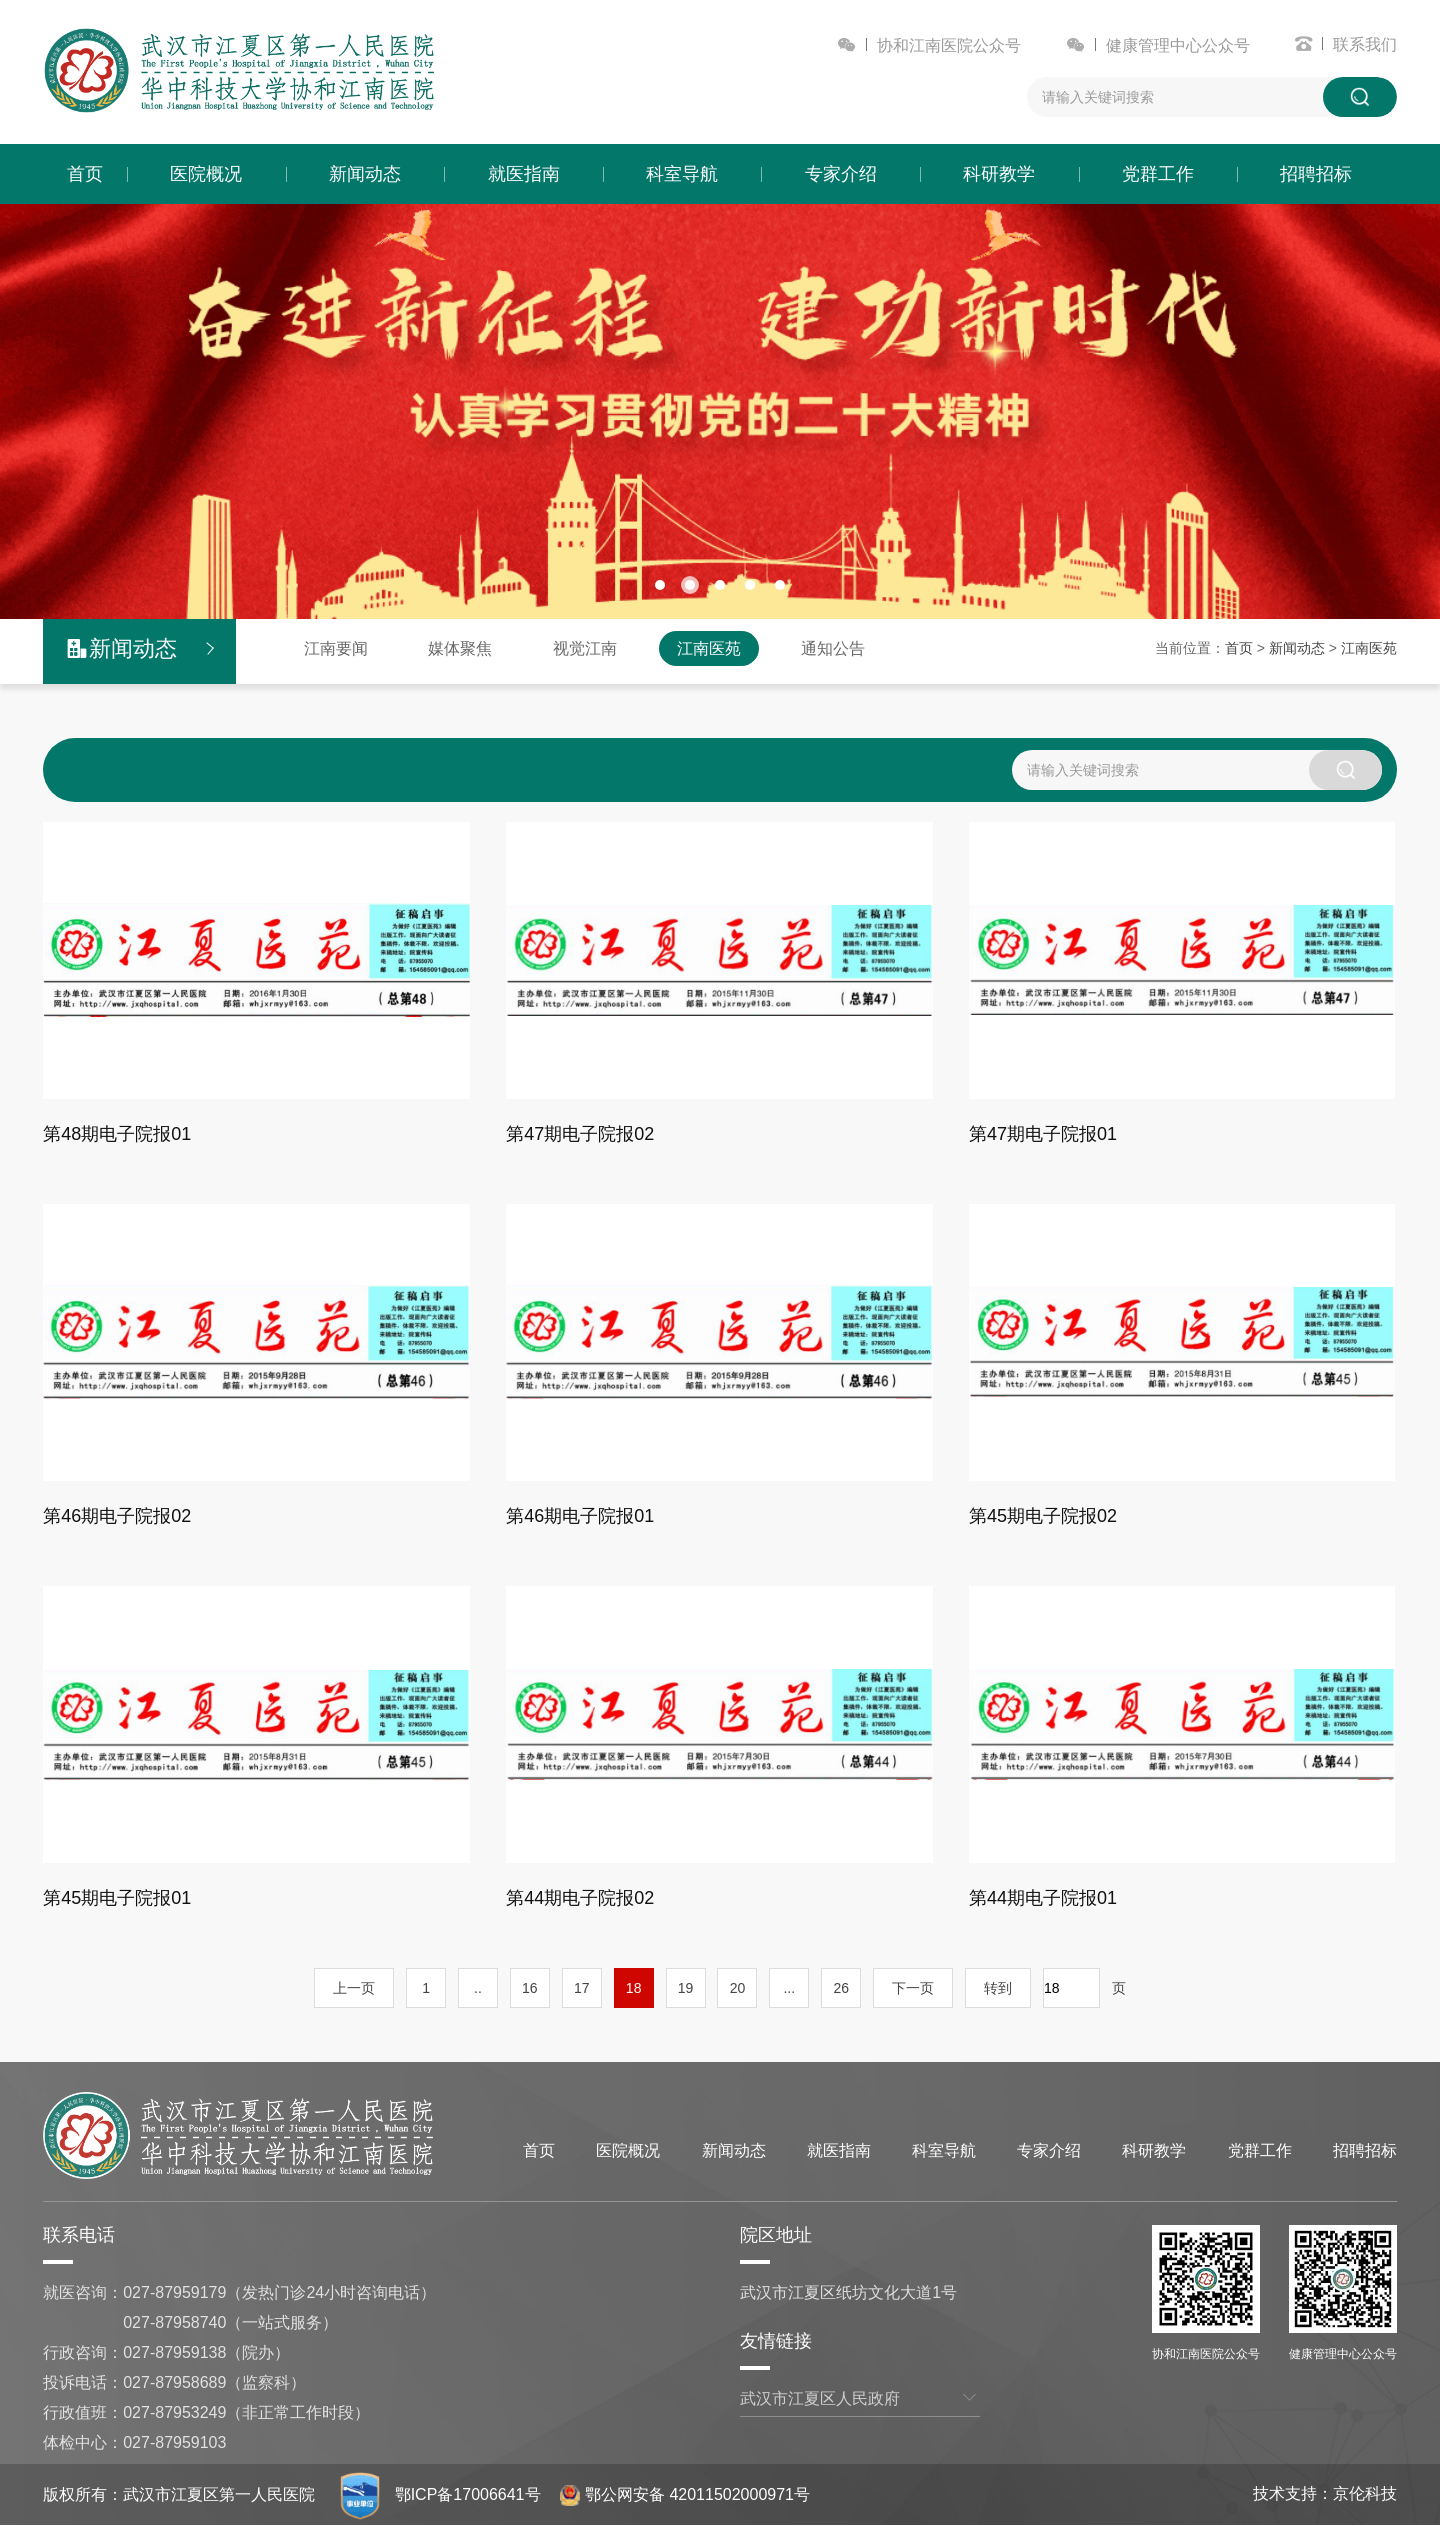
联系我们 (1365, 44)
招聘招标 (1316, 174)
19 (686, 1988)
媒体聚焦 (460, 648)
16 (530, 1988)
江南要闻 (336, 648)
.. (478, 1988)
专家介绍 (841, 174)
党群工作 (1158, 174)
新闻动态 (365, 174)
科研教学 (999, 174)
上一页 (354, 1988)
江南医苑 (709, 648)
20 (738, 1988)
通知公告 (833, 648)
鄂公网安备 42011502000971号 (685, 2494)
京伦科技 (1365, 2493)
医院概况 (206, 174)
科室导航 (682, 174)
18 (634, 1988)
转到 (998, 1988)
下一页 (913, 1988)
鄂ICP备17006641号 (468, 2494)
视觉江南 (585, 648)
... (789, 1988)
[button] (660, 585)
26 (841, 1988)
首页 (85, 174)
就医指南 (524, 174)
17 (582, 1988)
